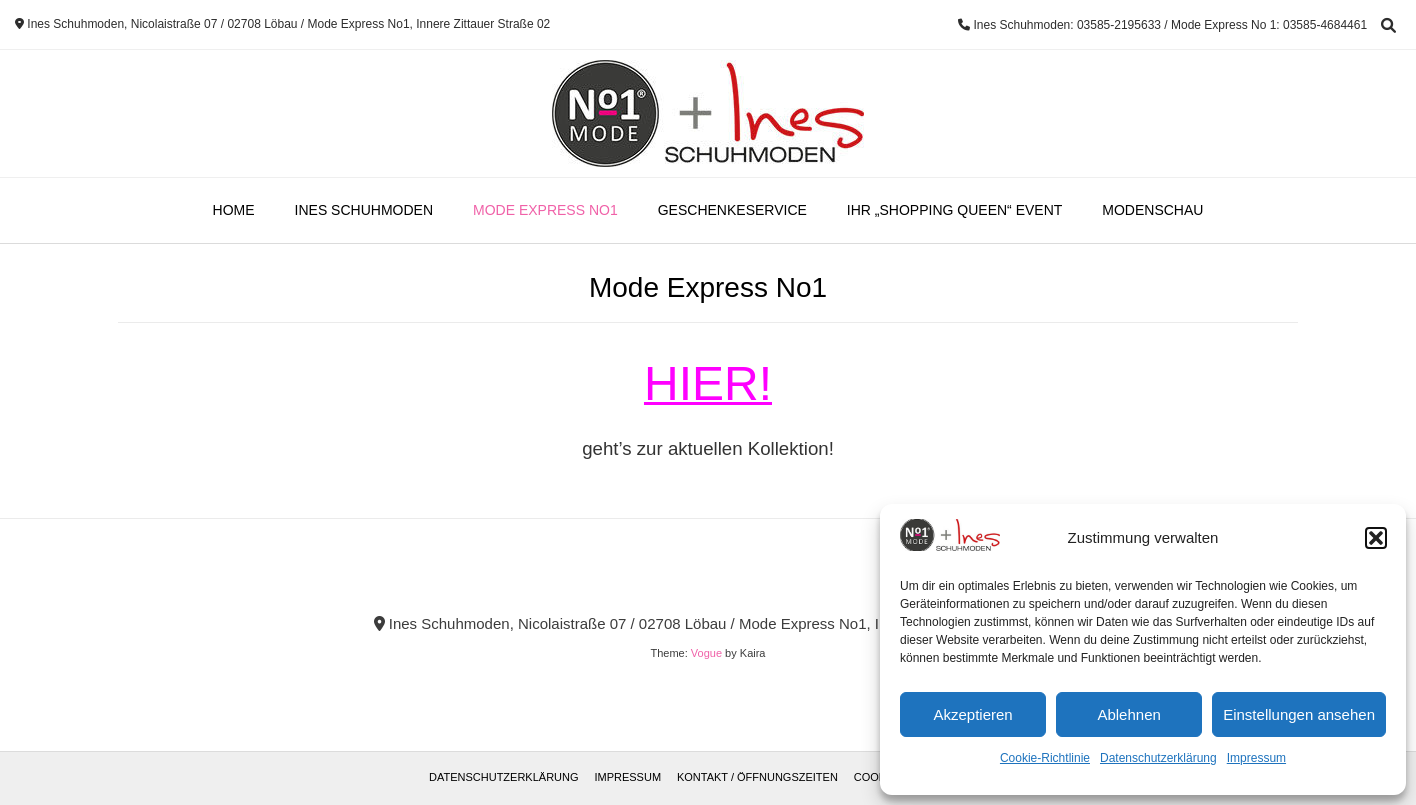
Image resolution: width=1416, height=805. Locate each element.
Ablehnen (1128, 714)
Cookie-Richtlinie (1045, 758)
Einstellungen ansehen (1299, 714)
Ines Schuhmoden (364, 210)
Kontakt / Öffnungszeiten (757, 777)
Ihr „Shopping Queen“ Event (954, 210)
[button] (1376, 538)
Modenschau (1152, 210)
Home (234, 210)
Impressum (1256, 758)
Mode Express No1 (545, 210)
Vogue (706, 653)
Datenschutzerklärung (1158, 758)
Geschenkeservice (732, 210)
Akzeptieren (972, 714)
